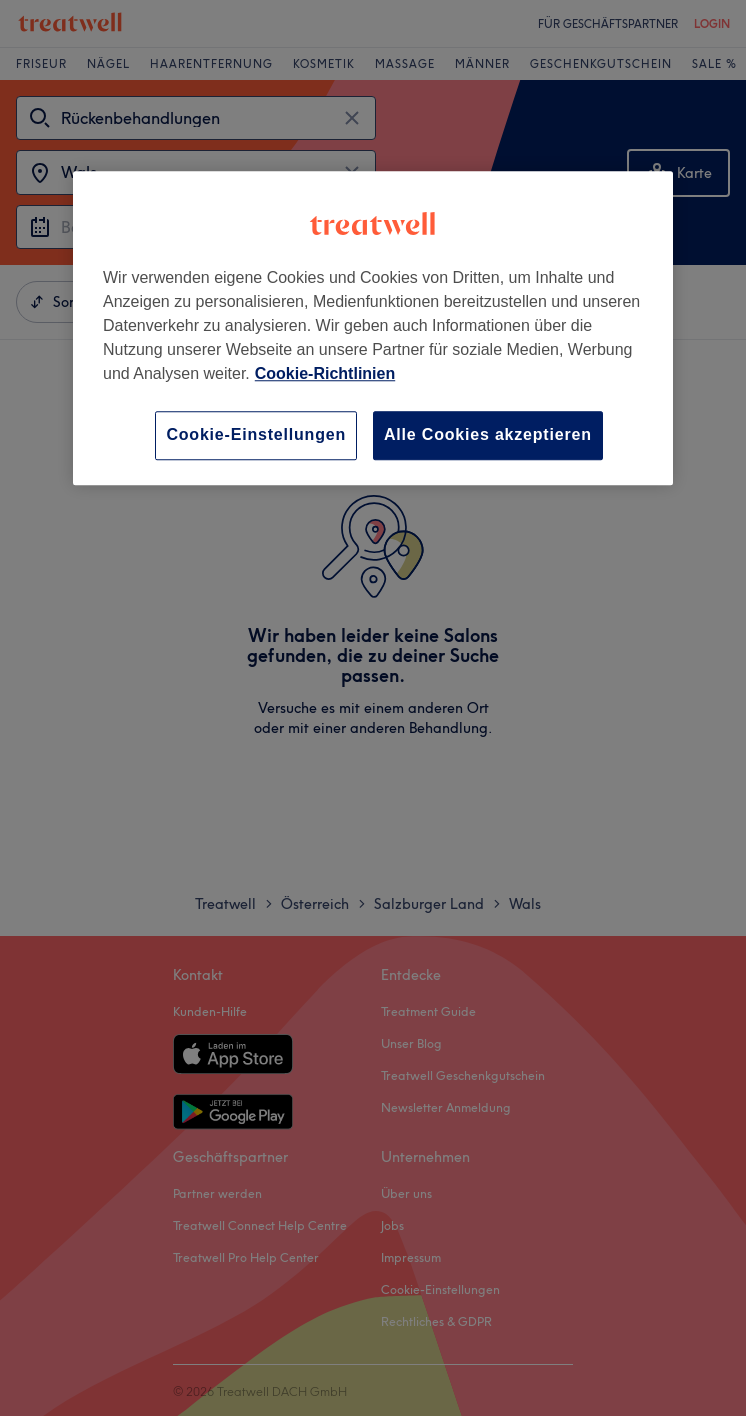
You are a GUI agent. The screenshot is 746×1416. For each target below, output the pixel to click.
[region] (373, 328)
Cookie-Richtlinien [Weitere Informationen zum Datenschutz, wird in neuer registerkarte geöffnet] (325, 374)
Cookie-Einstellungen (256, 435)
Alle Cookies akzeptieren (488, 435)
